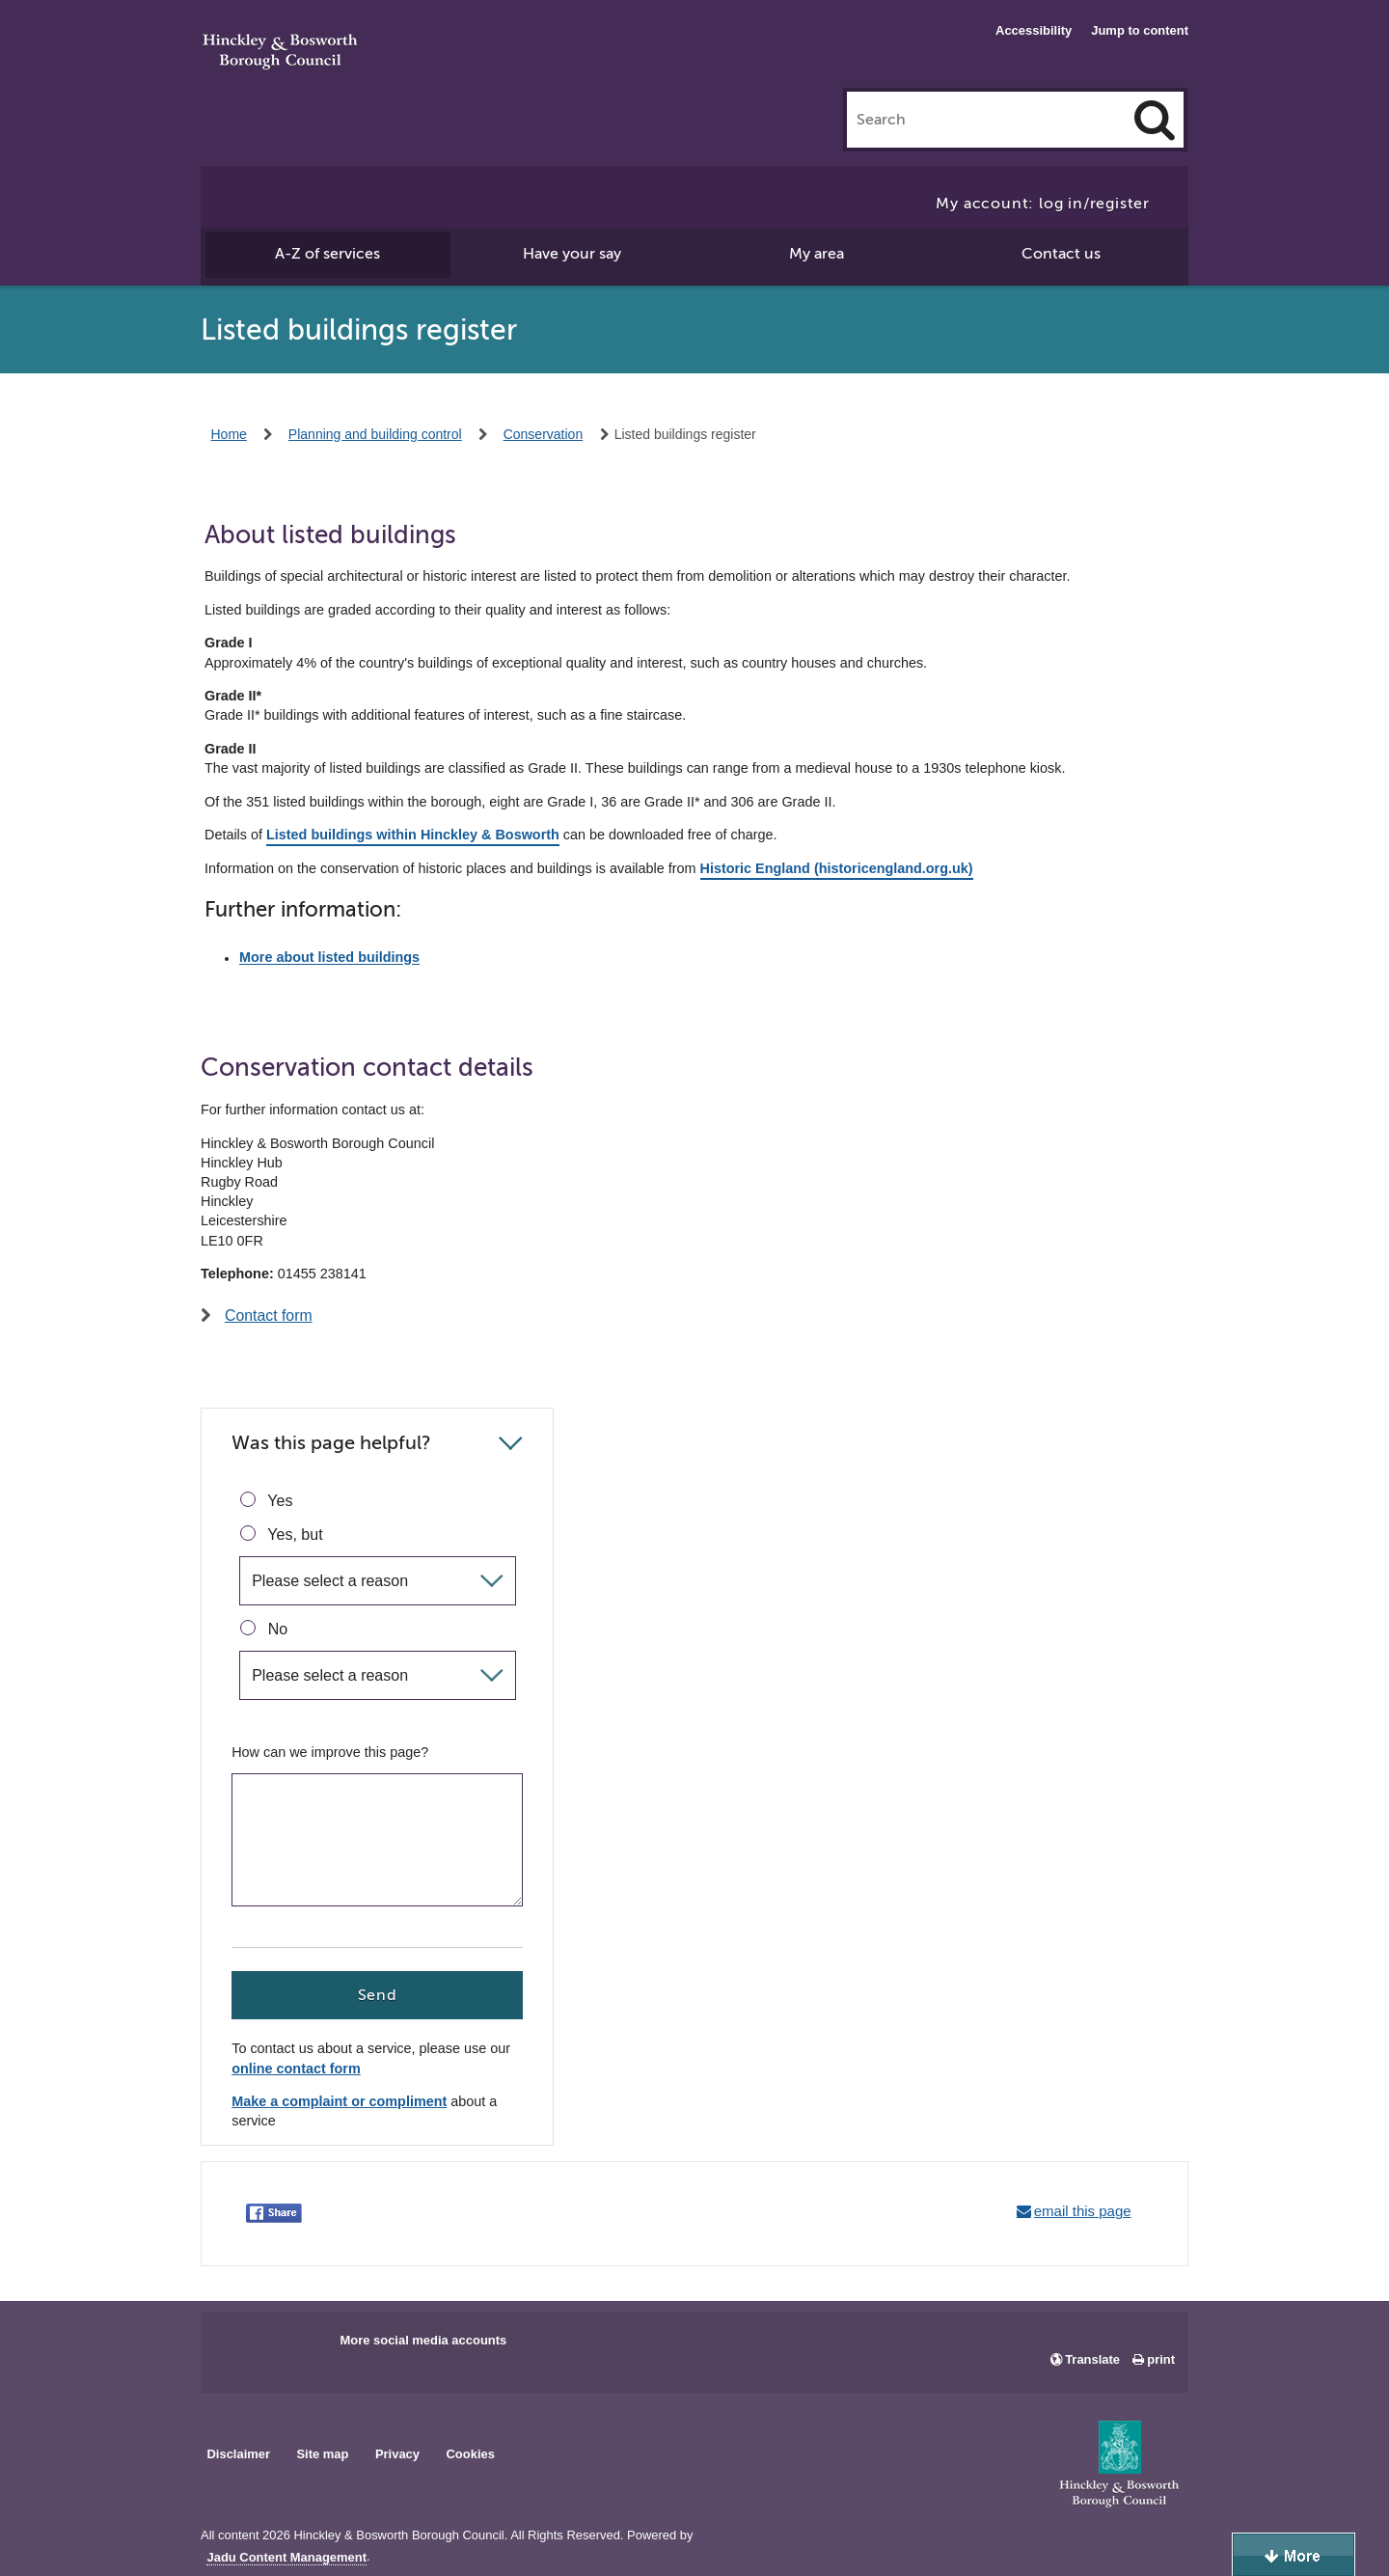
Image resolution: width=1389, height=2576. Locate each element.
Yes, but (281, 1534)
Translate (1092, 2359)
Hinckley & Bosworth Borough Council (280, 53)
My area (816, 253)
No (263, 1628)
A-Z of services (327, 253)
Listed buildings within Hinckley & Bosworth (412, 834)
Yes (266, 1500)
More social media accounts (423, 2340)
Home (229, 434)
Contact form (269, 1315)
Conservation (544, 434)
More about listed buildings (329, 958)
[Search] (1154, 119)
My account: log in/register (1043, 203)
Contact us (1061, 253)
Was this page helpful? (331, 1443)
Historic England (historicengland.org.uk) (836, 868)
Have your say (572, 253)
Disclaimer (238, 2454)
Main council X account (295, 2346)
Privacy (397, 2454)
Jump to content (1139, 30)
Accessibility (1033, 30)
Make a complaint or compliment (339, 2102)
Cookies (471, 2454)
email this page (1082, 2211)
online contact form (296, 2069)
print (1161, 2359)
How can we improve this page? (330, 1752)
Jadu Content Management (286, 2557)
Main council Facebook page (235, 2346)
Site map (322, 2454)
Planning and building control (375, 434)
